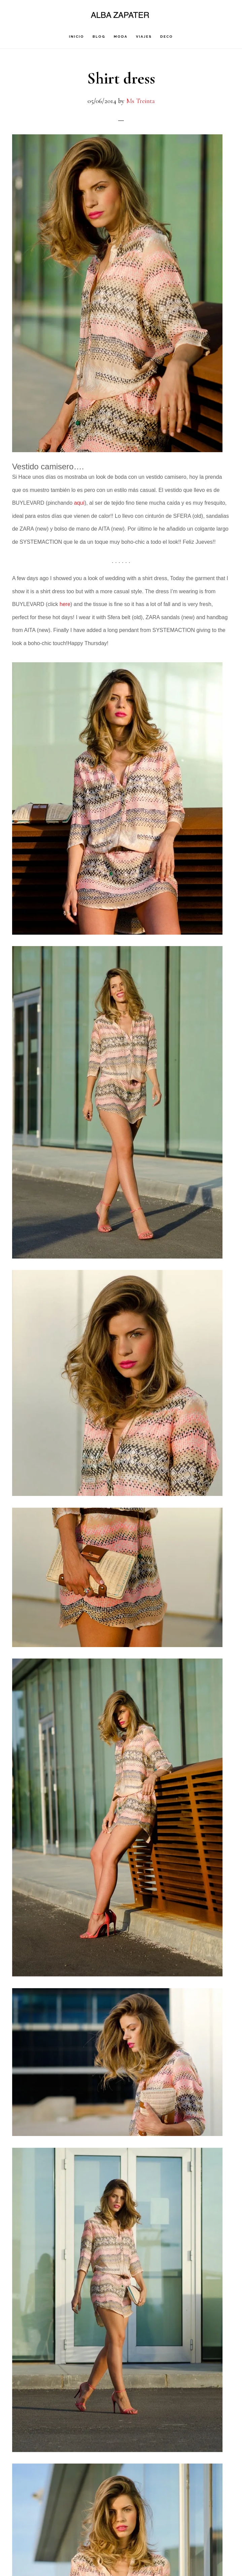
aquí (79, 503)
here (65, 604)
